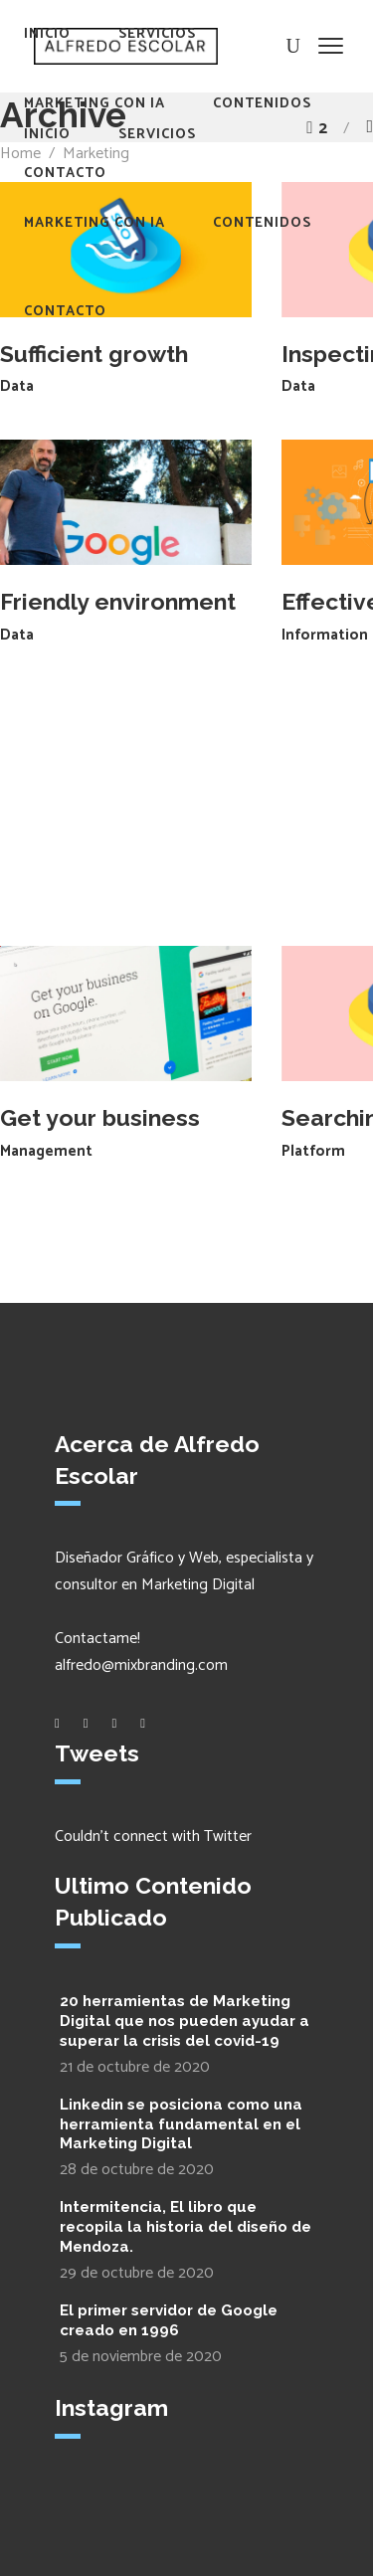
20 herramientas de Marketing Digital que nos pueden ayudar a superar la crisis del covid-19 (184, 2021)
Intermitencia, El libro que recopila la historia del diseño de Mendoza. (185, 2227)
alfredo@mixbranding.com (141, 1665)
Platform (313, 1151)
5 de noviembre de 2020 (141, 2356)
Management (46, 1151)
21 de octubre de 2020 (135, 2067)
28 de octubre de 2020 (137, 2169)
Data (17, 386)
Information (324, 635)
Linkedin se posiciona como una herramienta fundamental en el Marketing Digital (181, 2124)
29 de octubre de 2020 (137, 2273)
